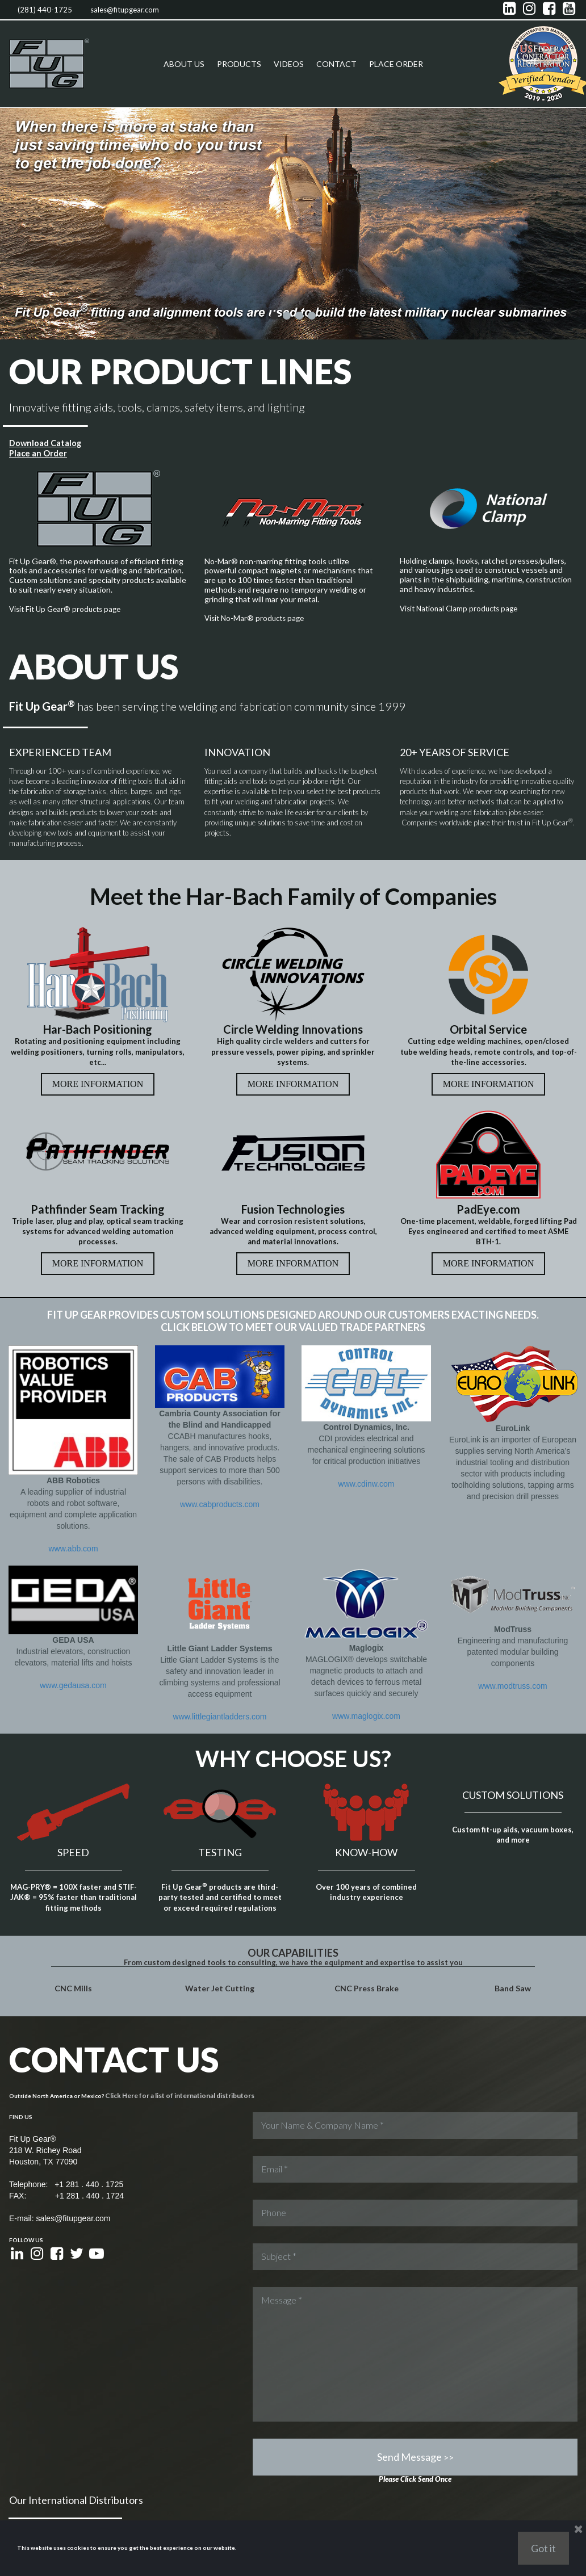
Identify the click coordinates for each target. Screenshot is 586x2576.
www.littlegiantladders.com (220, 1638)
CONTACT (336, 64)
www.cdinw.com (366, 1407)
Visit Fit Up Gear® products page (68, 607)
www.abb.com (73, 1547)
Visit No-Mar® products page (256, 617)
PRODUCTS (239, 64)
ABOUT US (184, 64)
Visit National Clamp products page (462, 607)
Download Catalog (45, 442)
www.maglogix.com (366, 1638)
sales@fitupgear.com (124, 9)
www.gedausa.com (73, 1616)
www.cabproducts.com (219, 1441)
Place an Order (37, 452)
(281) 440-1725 (45, 9)
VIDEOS (289, 64)
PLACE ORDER (396, 64)
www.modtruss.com (512, 1627)
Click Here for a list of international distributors (170, 1961)
